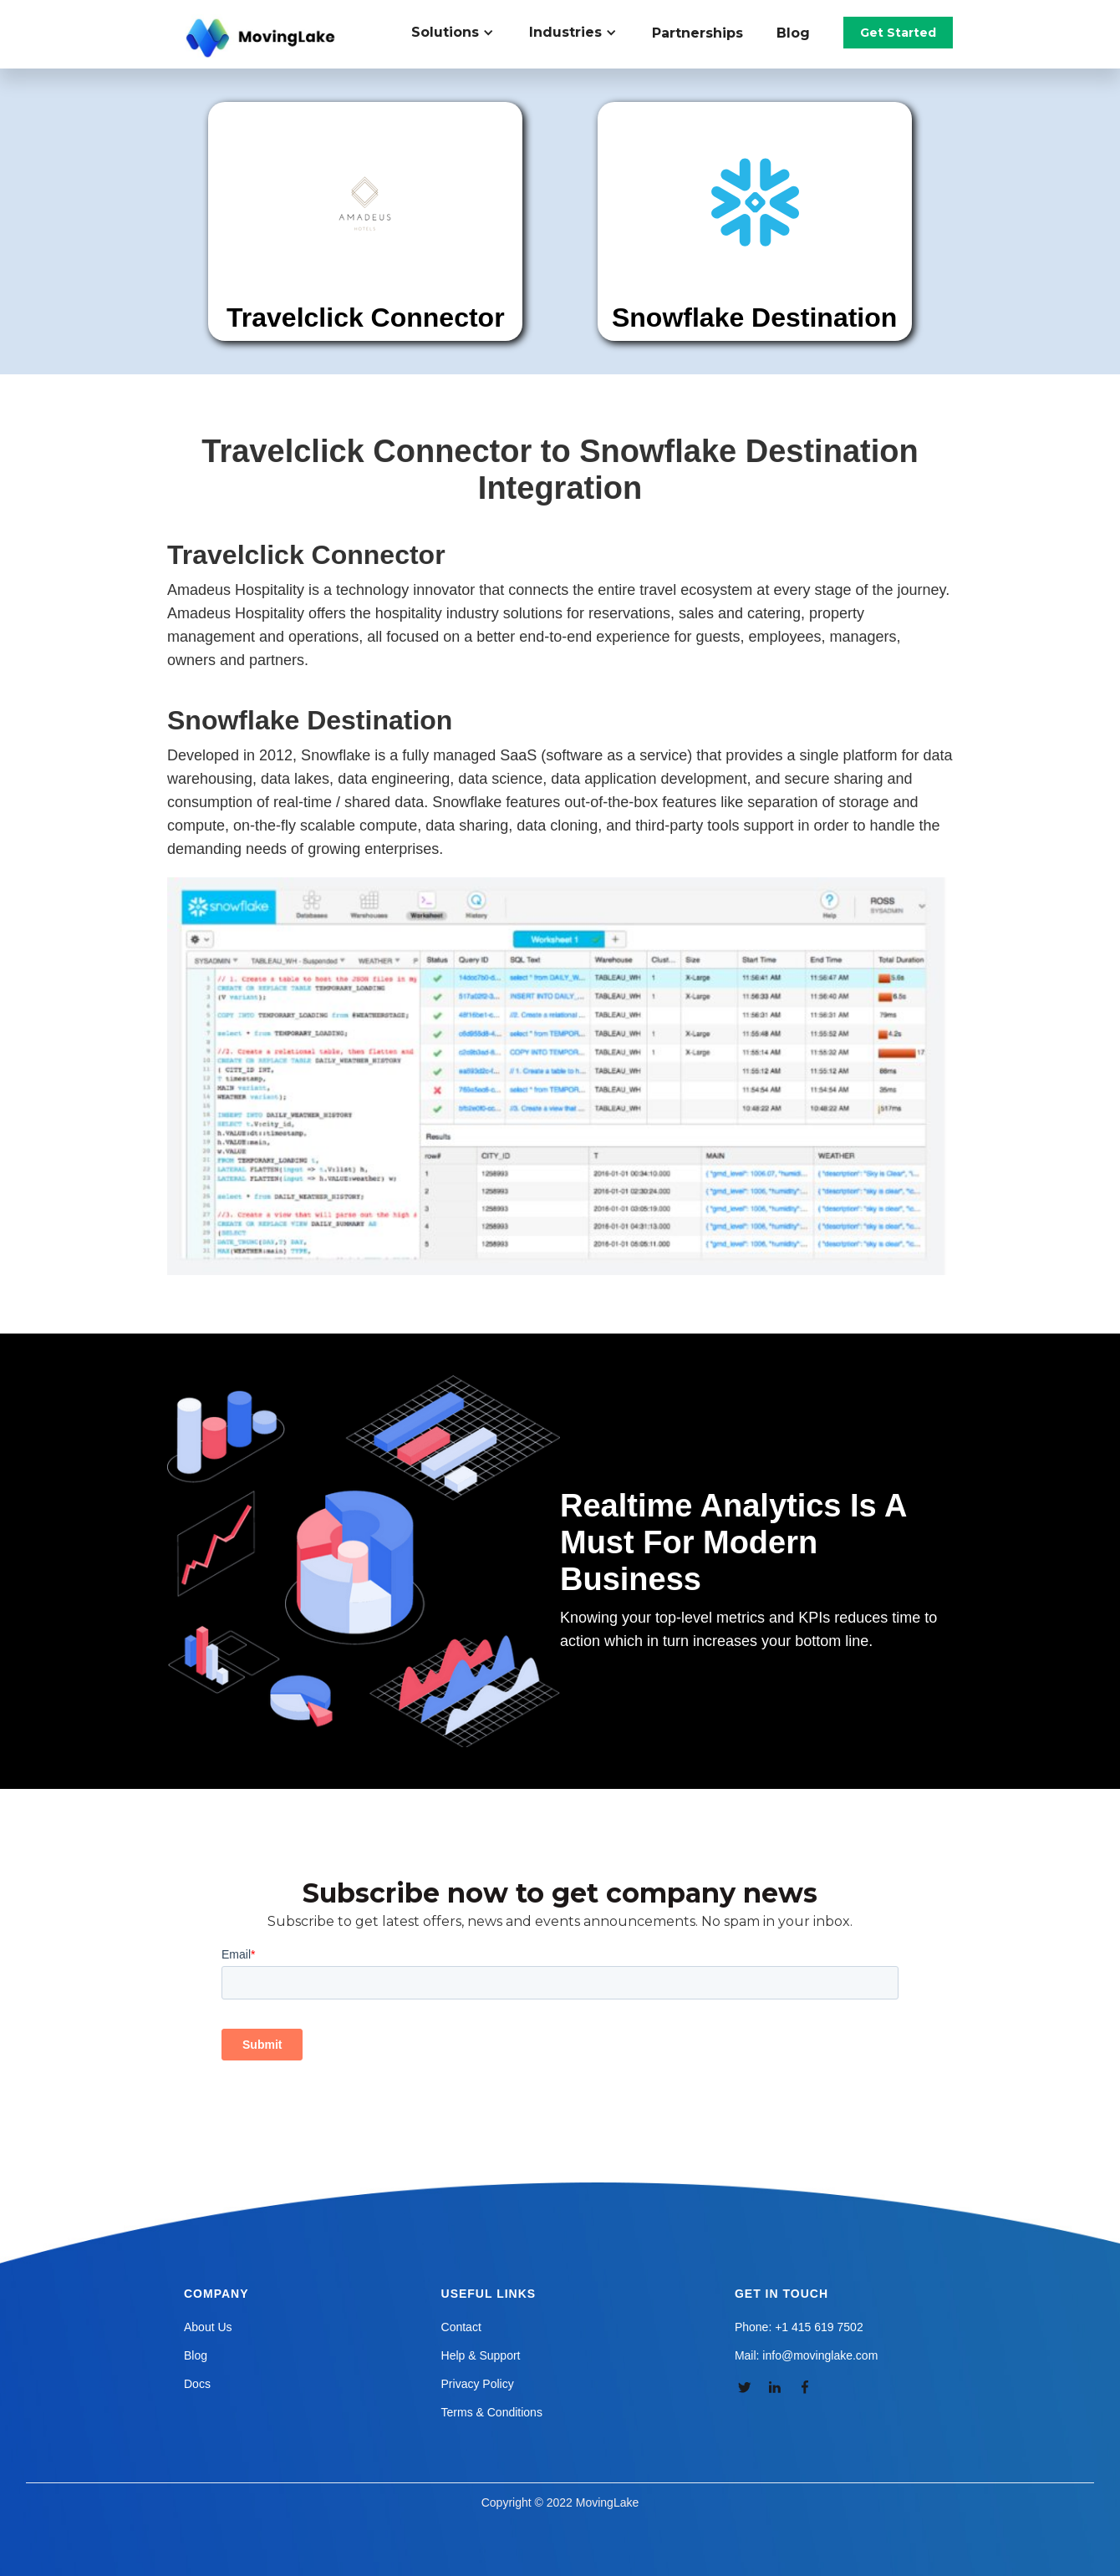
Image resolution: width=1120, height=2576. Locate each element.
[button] (461, 32)
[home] (262, 38)
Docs (197, 2384)
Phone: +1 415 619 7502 (799, 2327)
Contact (461, 2327)
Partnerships (697, 33)
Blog (793, 33)
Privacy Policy (477, 2384)
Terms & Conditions (491, 2412)
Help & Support (481, 2355)
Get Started (898, 32)
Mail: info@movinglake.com (806, 2355)
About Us (208, 2327)
